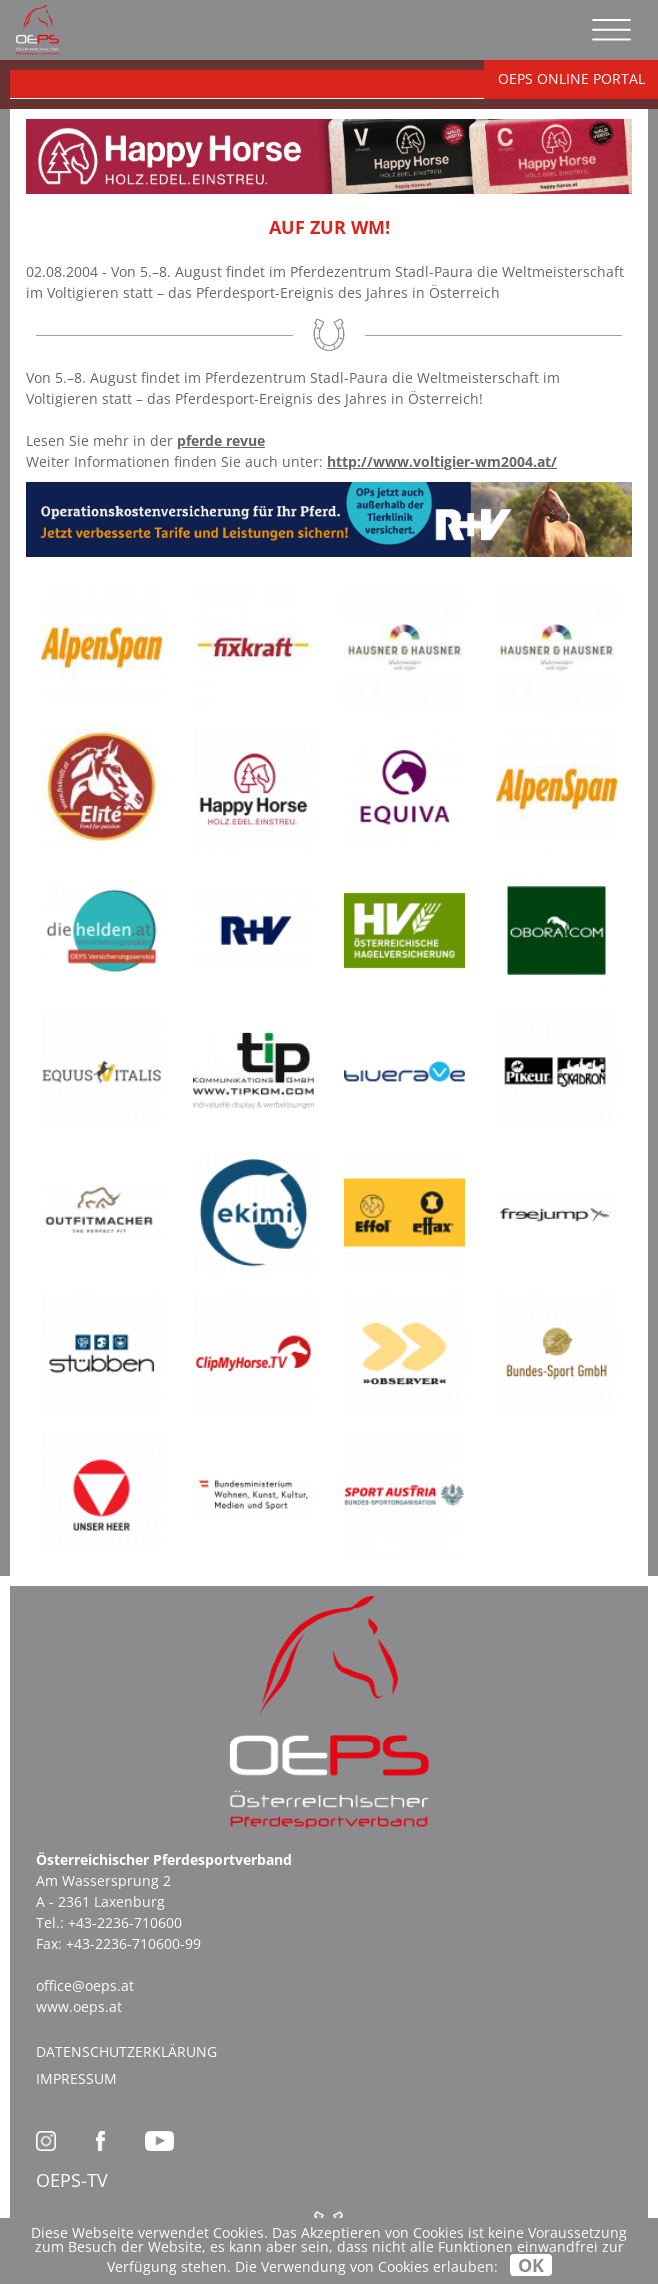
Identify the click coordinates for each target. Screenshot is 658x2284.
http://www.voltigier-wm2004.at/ (442, 461)
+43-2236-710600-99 (133, 1943)
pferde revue (221, 440)
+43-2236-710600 (125, 1922)
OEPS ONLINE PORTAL (571, 78)
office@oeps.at (85, 1985)
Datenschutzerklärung (126, 2051)
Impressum (76, 2078)
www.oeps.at (79, 2006)
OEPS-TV (72, 2180)
